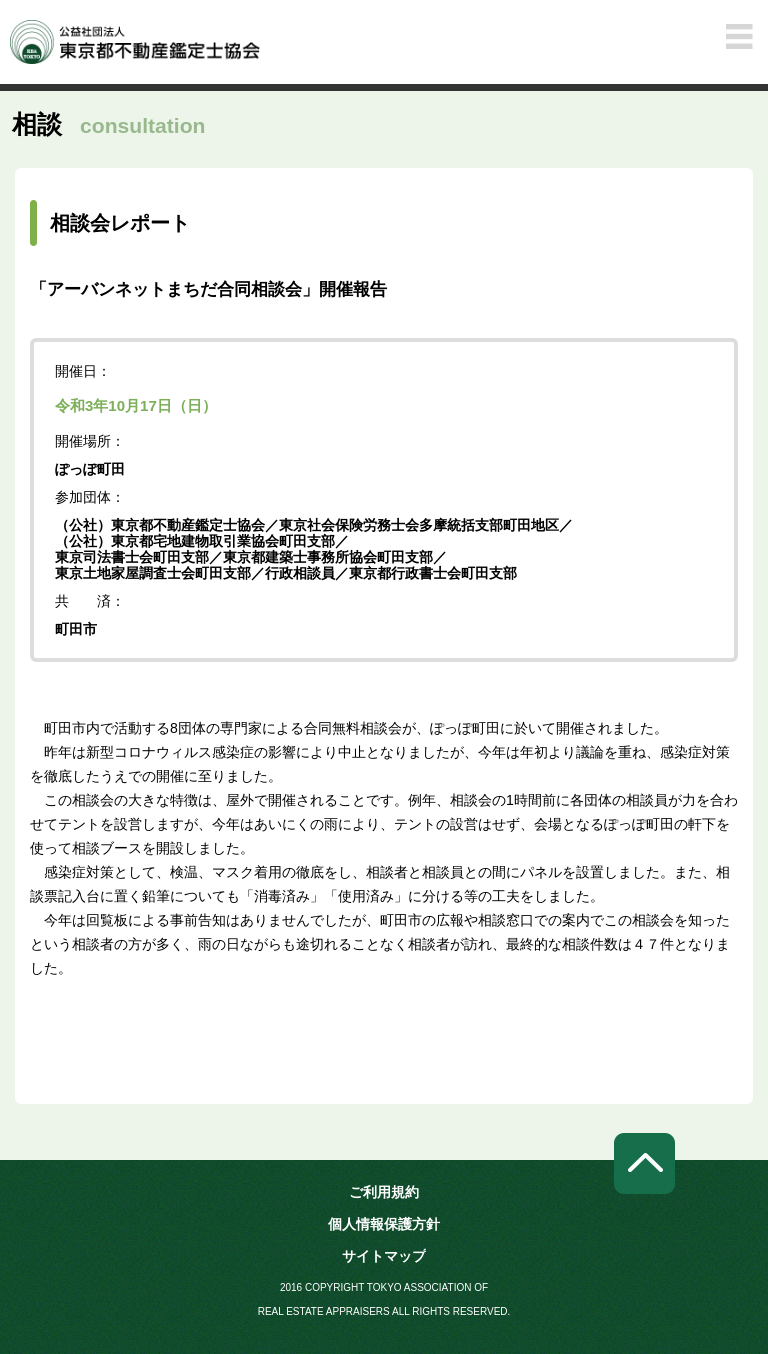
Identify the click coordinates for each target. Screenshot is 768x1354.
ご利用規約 (384, 1192)
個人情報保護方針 (384, 1224)
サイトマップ (384, 1256)
